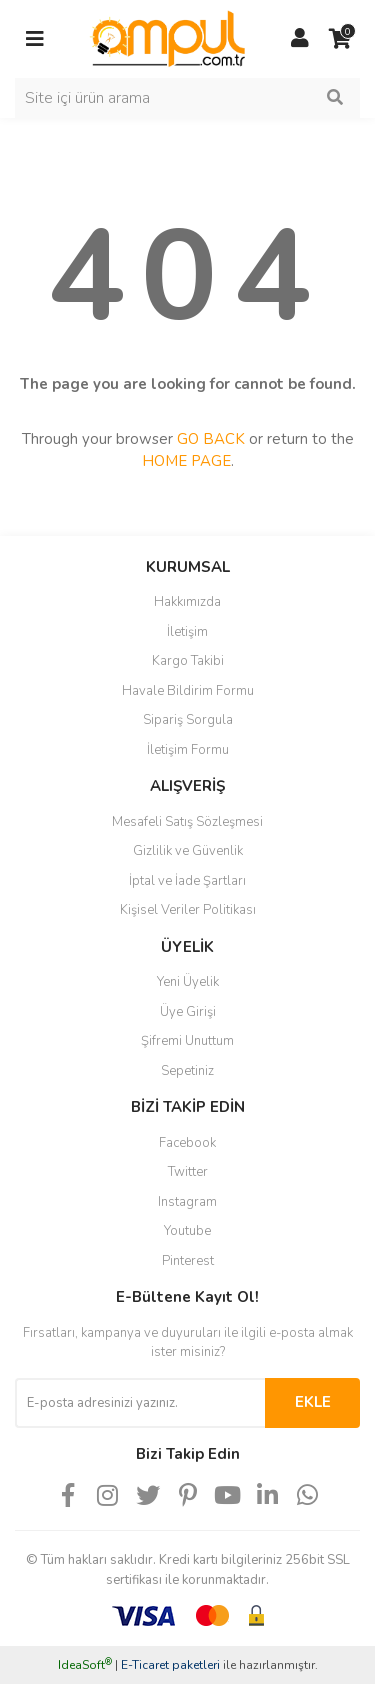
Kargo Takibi (188, 661)
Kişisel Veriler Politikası (188, 910)
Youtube (187, 1231)
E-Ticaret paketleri (170, 1665)
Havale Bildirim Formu (188, 691)
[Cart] (340, 39)
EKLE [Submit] (313, 1402)
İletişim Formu (188, 750)
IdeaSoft (85, 1665)
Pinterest (188, 1261)
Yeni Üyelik (188, 982)
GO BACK (211, 439)
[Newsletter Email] (140, 1403)
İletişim (187, 632)
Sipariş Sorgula (188, 720)
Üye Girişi (188, 1012)
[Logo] (167, 38)
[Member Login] (300, 39)
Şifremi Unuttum (187, 1041)
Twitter (188, 1172)
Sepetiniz (187, 1071)
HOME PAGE (186, 461)
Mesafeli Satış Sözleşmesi (187, 822)
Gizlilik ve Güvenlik (188, 851)
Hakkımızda (187, 602)
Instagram (187, 1202)
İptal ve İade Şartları (187, 881)
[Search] (187, 98)
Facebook (187, 1143)
